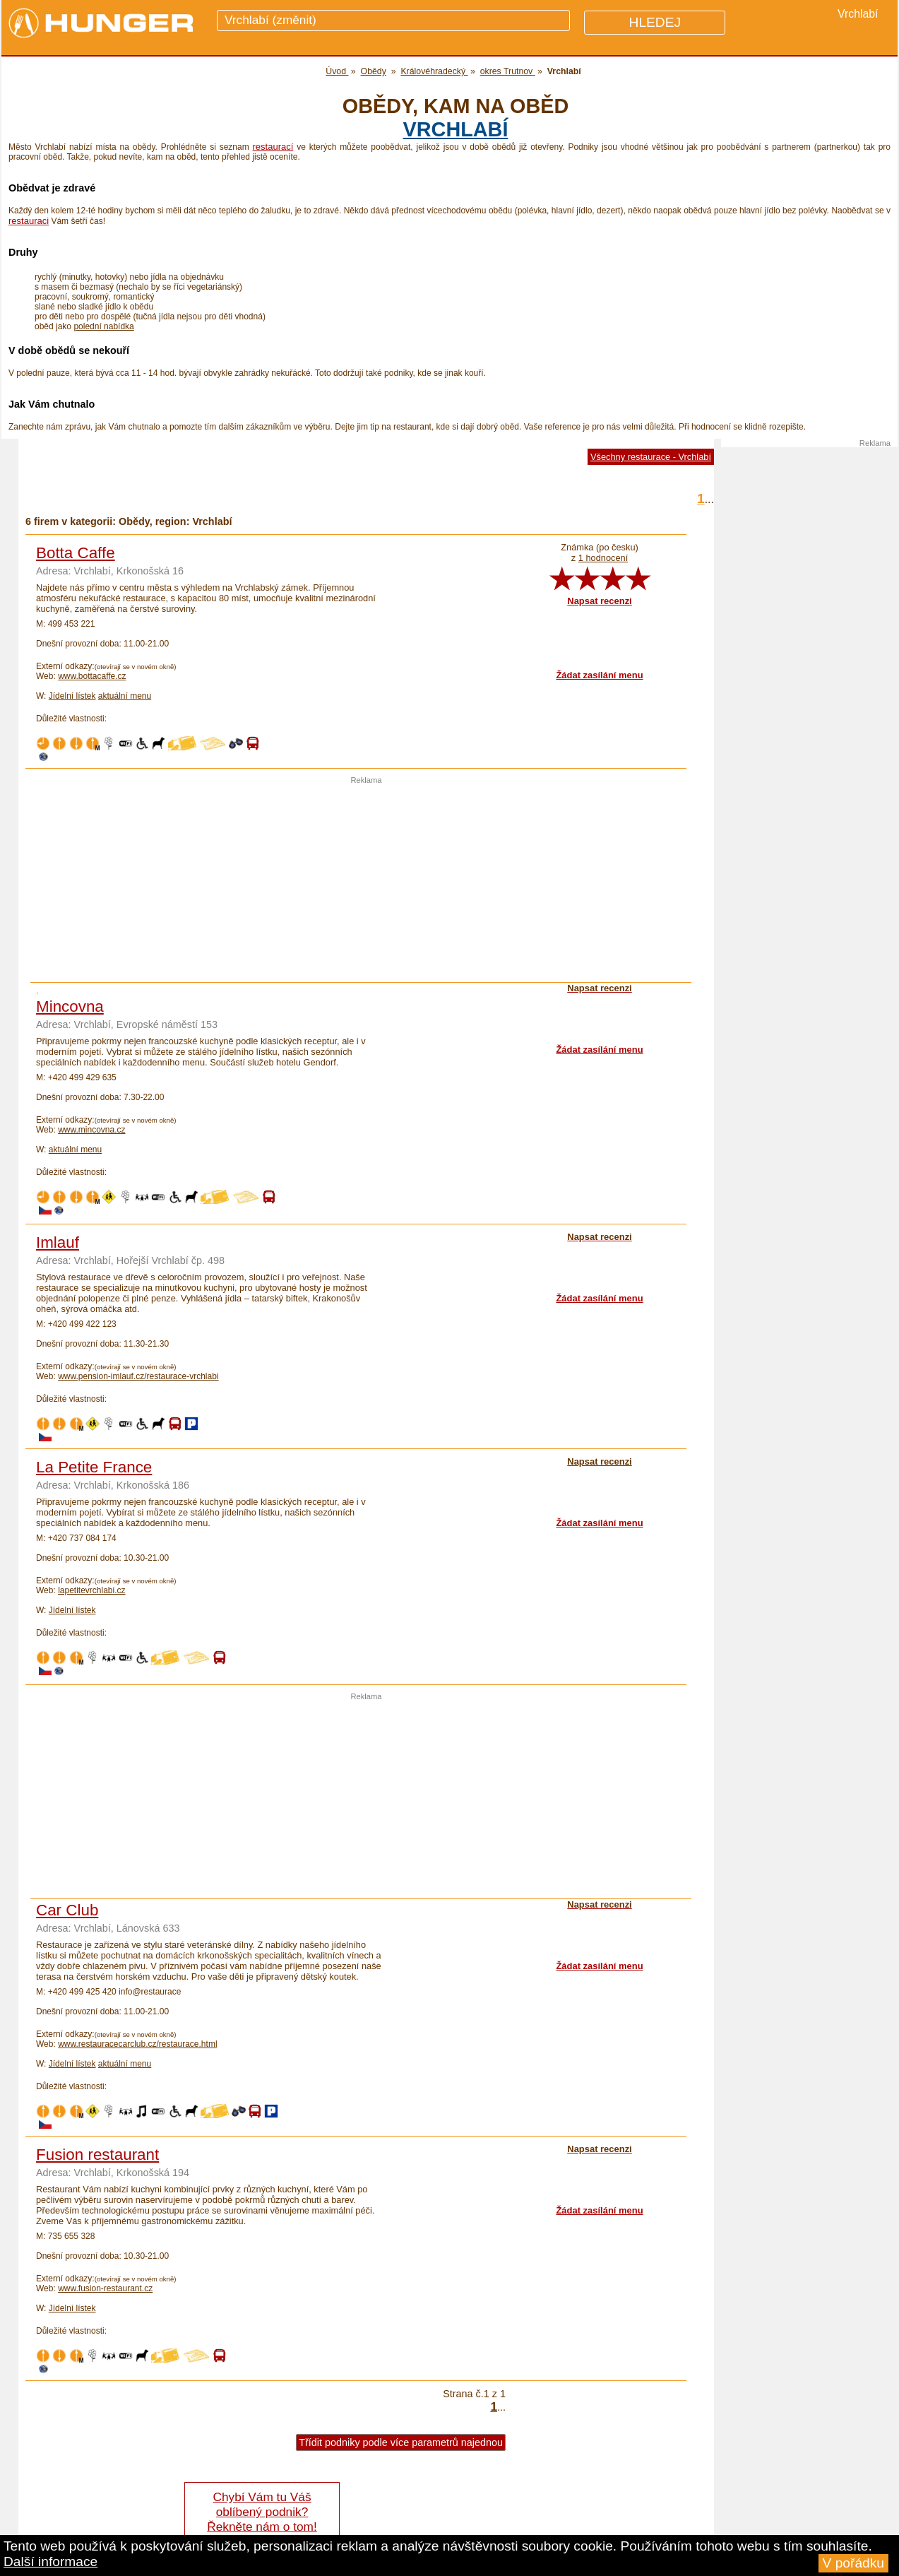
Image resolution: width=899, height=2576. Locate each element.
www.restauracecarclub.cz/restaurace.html (137, 2044)
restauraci (28, 220)
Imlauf (57, 1242)
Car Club (67, 1910)
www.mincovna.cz (91, 1130)
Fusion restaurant (97, 2154)
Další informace (50, 2561)
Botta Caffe (75, 553)
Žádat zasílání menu (599, 675)
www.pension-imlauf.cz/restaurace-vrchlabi (138, 1376)
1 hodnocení (603, 558)
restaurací (273, 146)
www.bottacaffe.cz (92, 676)
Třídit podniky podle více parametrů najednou (401, 2442)
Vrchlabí (455, 129)
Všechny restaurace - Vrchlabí (650, 456)
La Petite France (94, 1467)
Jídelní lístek (72, 696)
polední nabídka (103, 326)
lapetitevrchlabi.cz (91, 1590)
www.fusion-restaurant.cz (105, 2288)
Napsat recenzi (599, 601)
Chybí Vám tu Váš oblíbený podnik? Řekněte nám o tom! (261, 2512)
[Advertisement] (366, 883)
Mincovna (70, 1006)
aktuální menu (124, 696)
